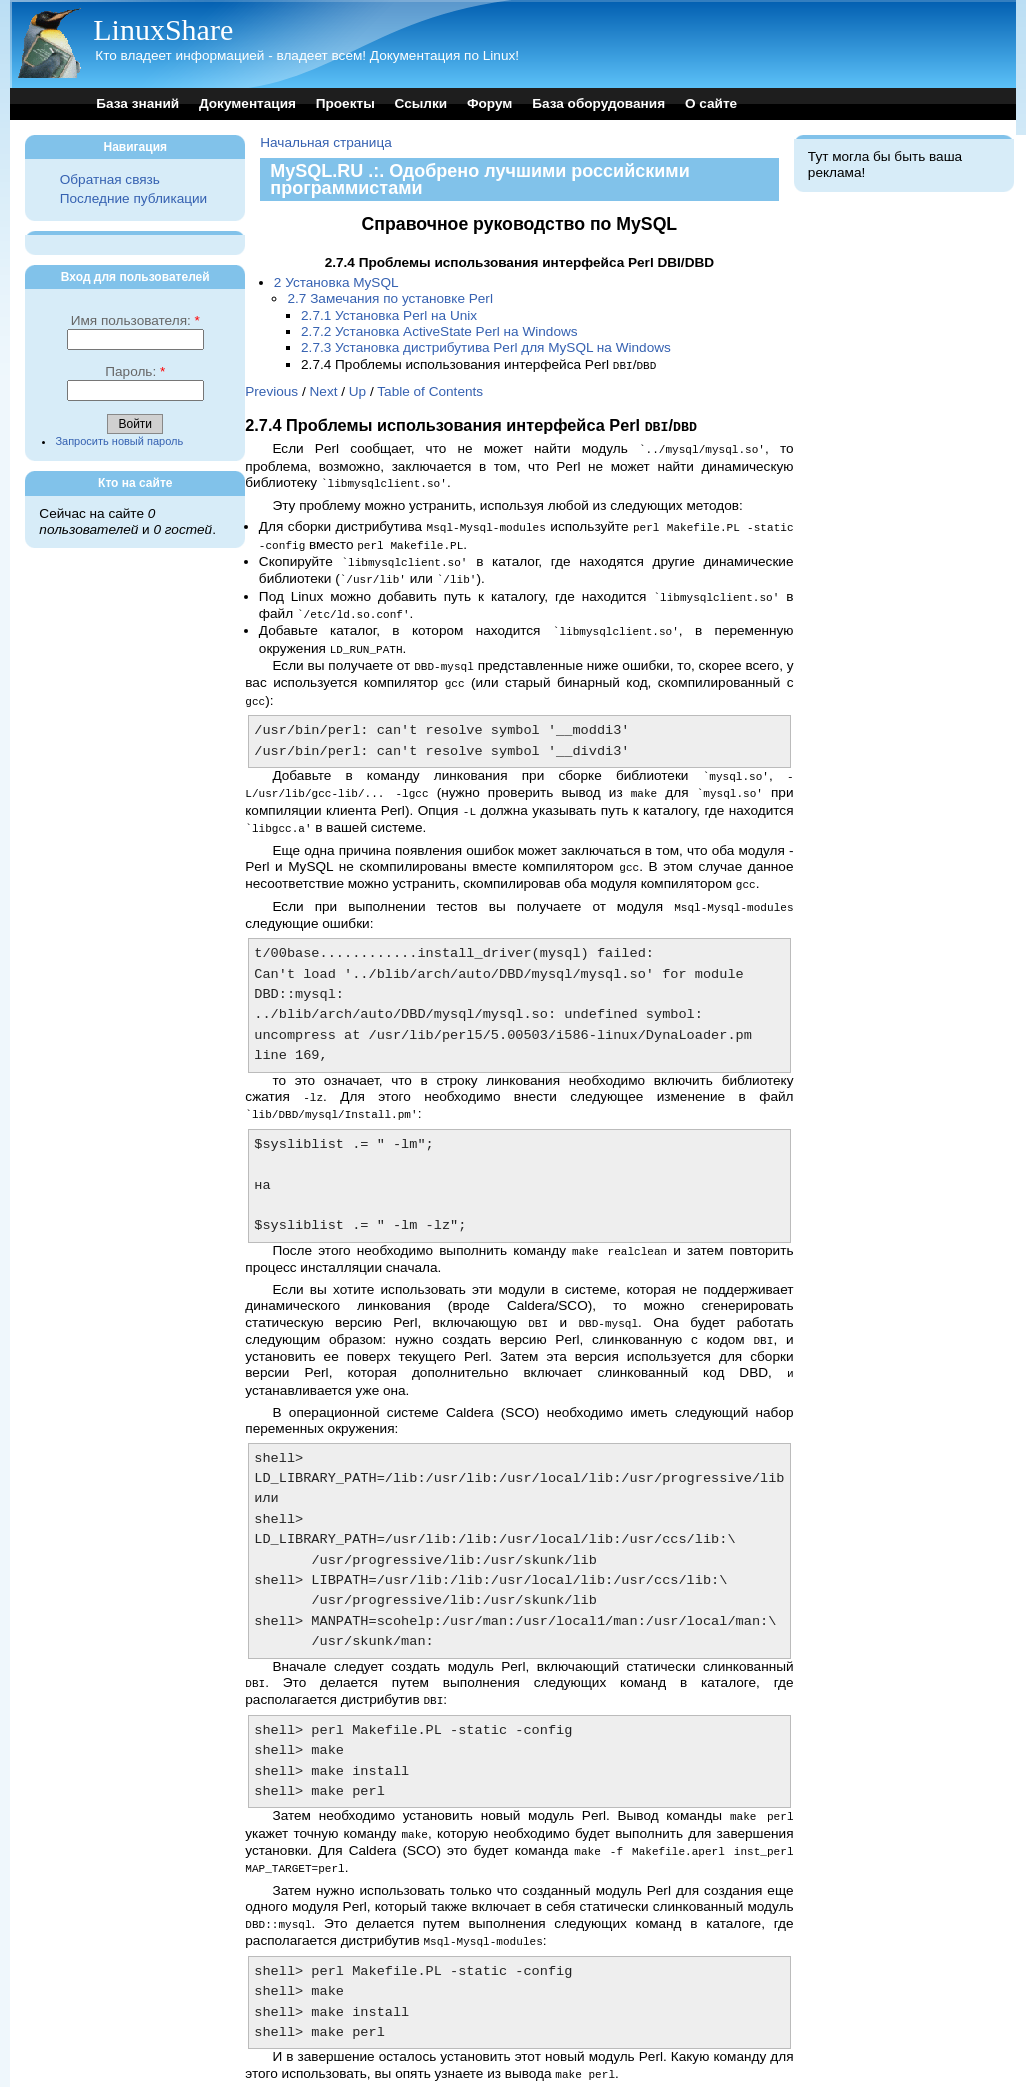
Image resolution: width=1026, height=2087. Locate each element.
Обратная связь (110, 179)
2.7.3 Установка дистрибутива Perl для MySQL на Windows (486, 347)
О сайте (711, 103)
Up (357, 390)
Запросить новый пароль (119, 441)
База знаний (137, 103)
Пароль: (135, 371)
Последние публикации (133, 198)
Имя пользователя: (135, 320)
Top (256, 2057)
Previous (271, 390)
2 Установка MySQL (336, 282)
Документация (247, 103)
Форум (489, 103)
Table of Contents (430, 390)
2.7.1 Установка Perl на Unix (389, 315)
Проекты (345, 103)
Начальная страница (326, 142)
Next (324, 390)
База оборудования (598, 103)
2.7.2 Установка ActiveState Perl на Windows (439, 331)
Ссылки (421, 103)
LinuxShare (163, 29)
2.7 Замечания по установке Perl (389, 298)
